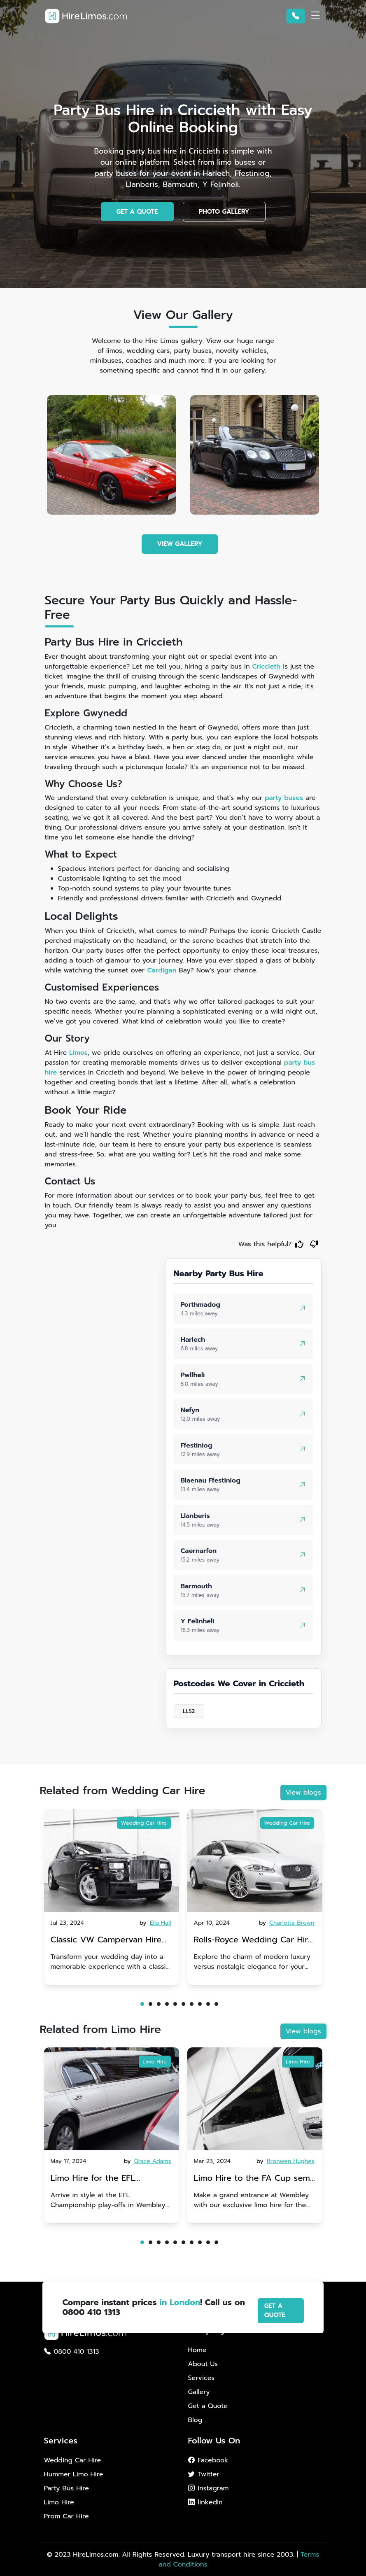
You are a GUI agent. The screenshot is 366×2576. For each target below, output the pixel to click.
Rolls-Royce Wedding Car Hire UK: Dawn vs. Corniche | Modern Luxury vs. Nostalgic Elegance (253, 1940)
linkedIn (205, 2502)
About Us (203, 2364)
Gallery (199, 2392)
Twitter (203, 2474)
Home (197, 2350)
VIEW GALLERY (180, 543)
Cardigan (161, 970)
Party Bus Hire (66, 2488)
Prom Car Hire (66, 2516)
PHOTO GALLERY (224, 211)
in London (180, 2302)
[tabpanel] (111, 1897)
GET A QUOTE (137, 211)
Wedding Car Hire (144, 1823)
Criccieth (266, 666)
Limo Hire (154, 2061)
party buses (284, 798)
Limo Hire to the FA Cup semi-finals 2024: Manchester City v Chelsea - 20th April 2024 (255, 2179)
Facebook (208, 2460)
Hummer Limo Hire (73, 2474)
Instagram (208, 2488)
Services (201, 2378)
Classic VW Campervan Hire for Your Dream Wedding (106, 1940)
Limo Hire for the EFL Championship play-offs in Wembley (103, 2179)
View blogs (303, 1792)
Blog (195, 2420)
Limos (78, 1053)
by (156, 1923)
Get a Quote (208, 2406)
